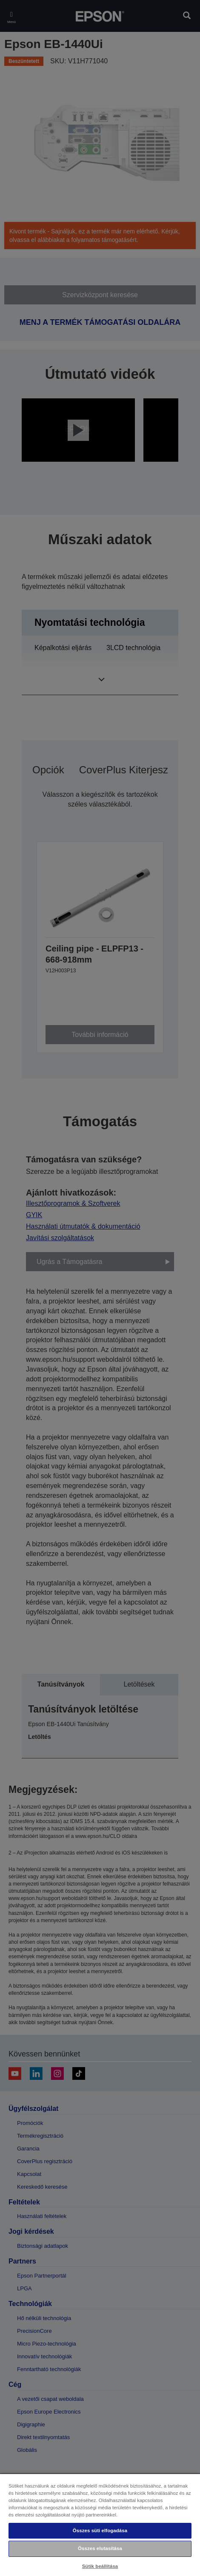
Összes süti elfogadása (100, 2530)
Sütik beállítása (100, 2566)
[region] (100, 2524)
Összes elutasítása (100, 2548)
